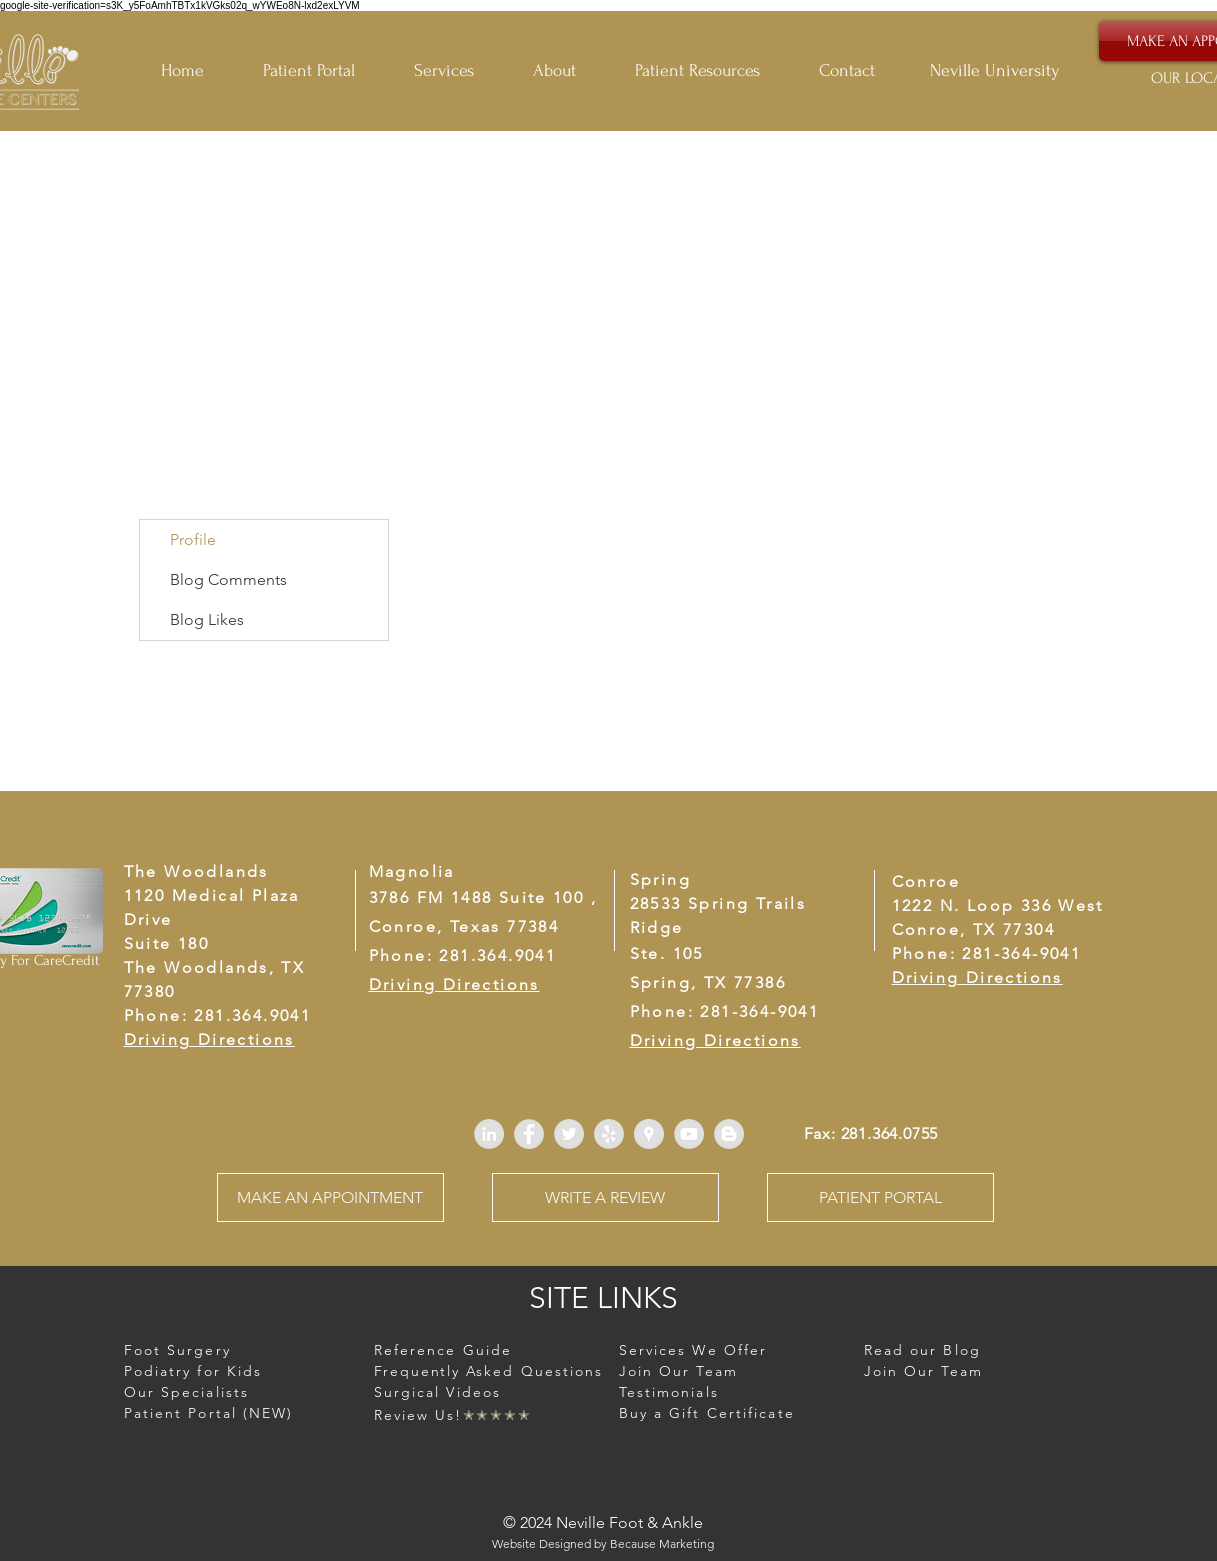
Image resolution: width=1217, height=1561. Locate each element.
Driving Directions (977, 977)
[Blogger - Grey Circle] (729, 1134)
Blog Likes (207, 619)
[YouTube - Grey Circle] (689, 1134)
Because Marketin (658, 1543)
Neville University (995, 70)
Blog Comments (228, 579)
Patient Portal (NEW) (209, 1413)
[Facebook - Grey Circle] (529, 1134)
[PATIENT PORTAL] (880, 1197)
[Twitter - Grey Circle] (569, 1134)
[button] (712, 71)
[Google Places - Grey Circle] (649, 1134)
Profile (193, 539)
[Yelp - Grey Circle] (609, 1134)
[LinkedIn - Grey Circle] (489, 1134)
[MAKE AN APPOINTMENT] (330, 1197)
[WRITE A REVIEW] (605, 1197)
